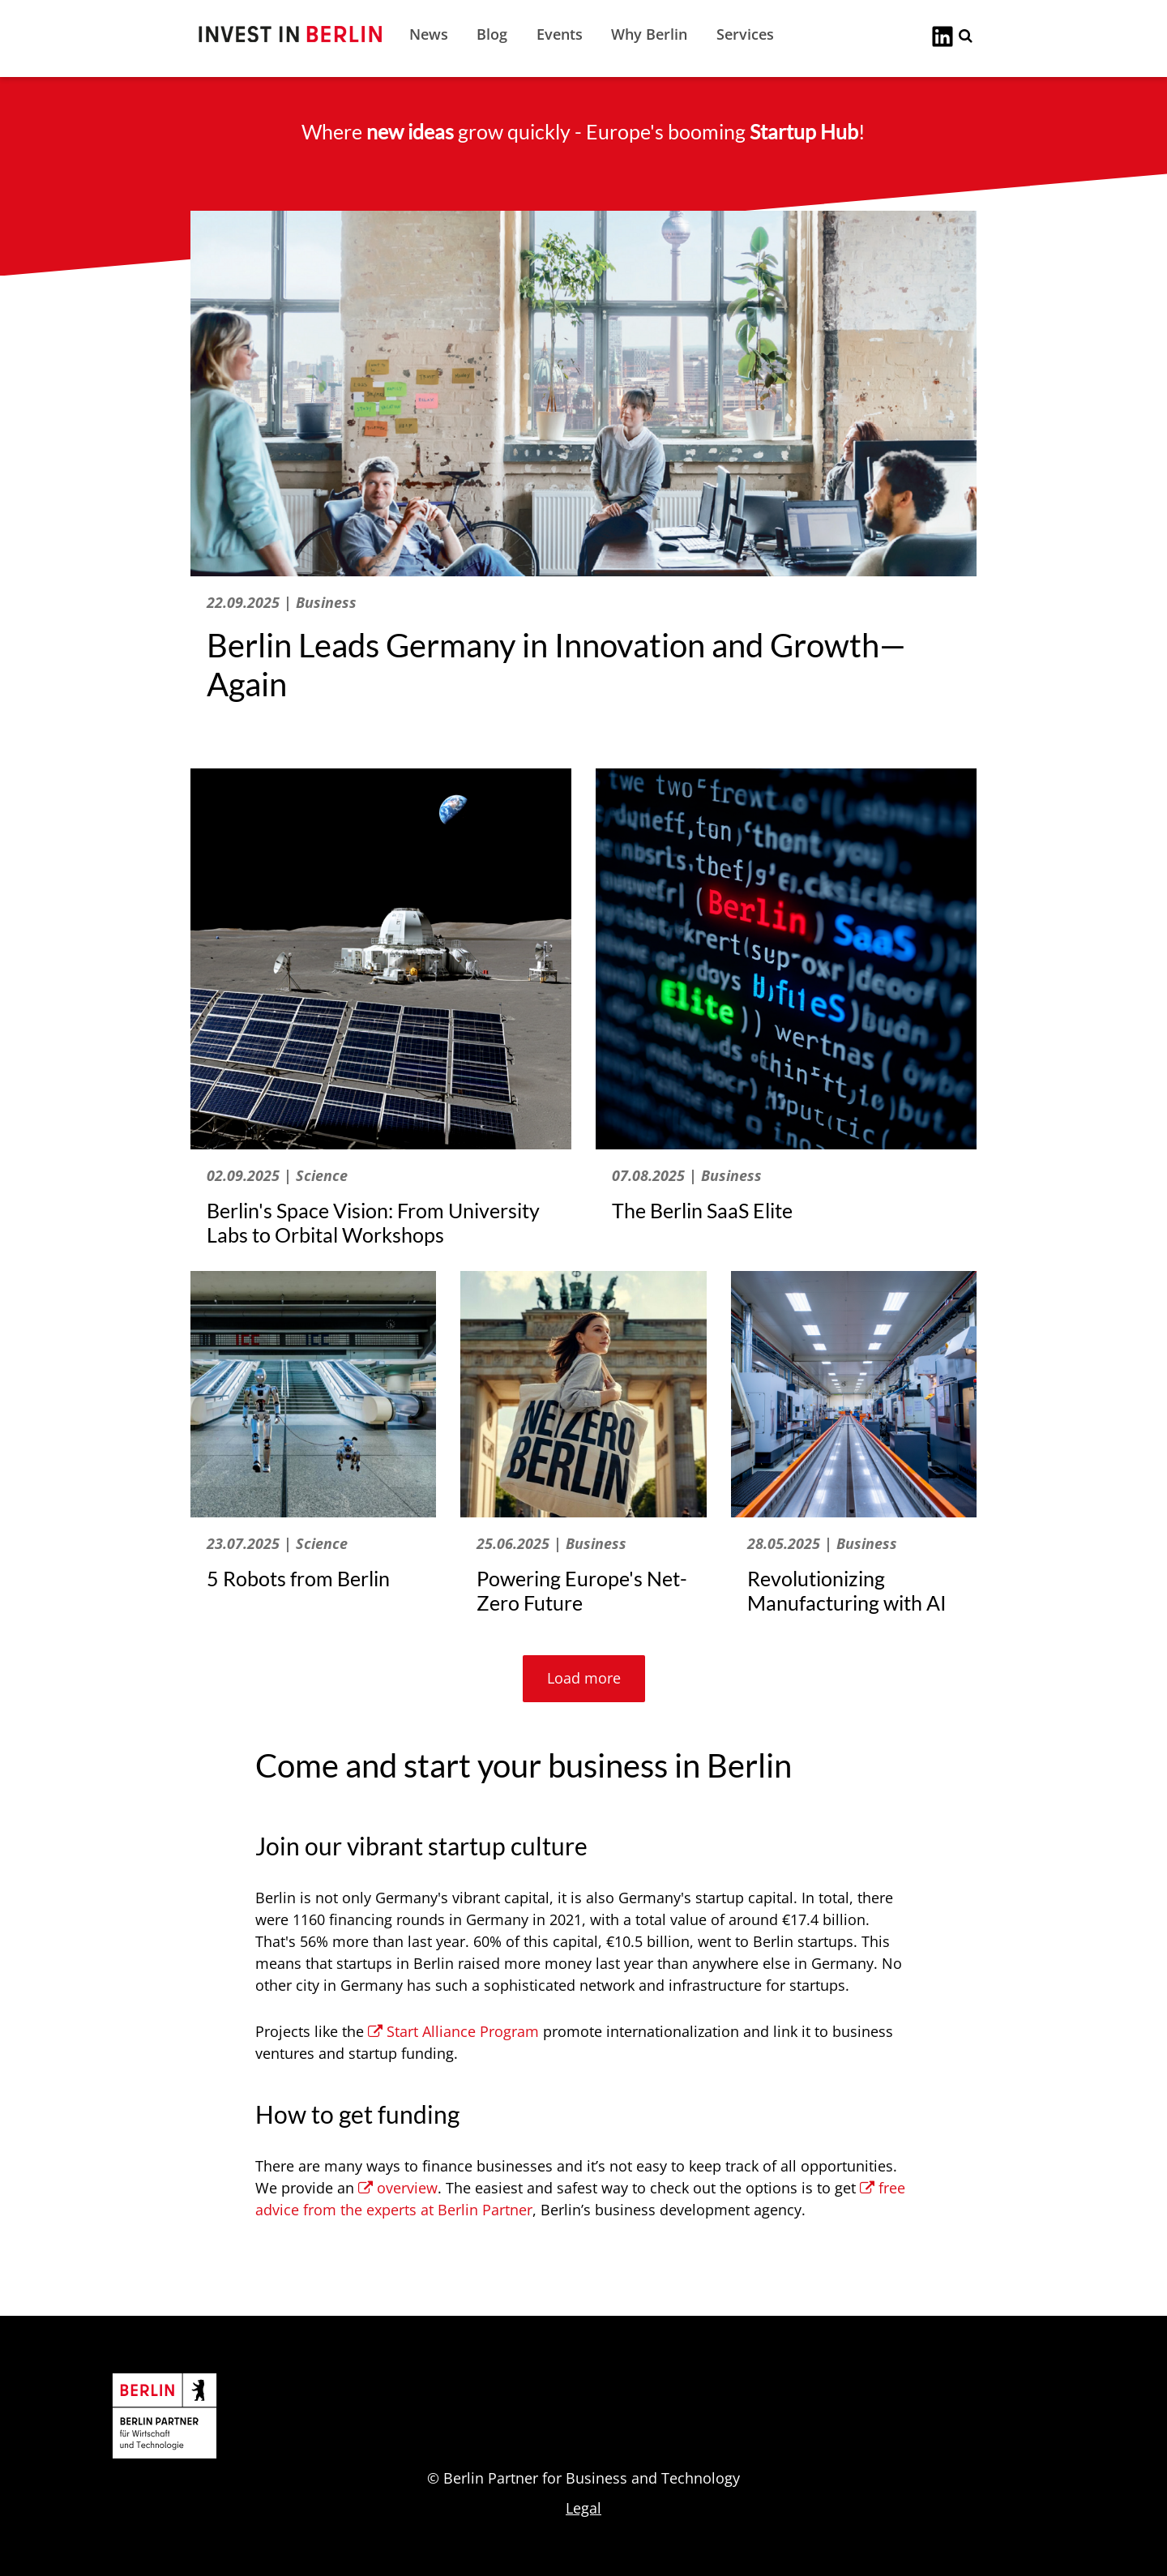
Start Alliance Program (453, 2031)
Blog (492, 34)
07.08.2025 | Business (687, 1175)
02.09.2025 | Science (277, 1175)
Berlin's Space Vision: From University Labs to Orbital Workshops (373, 1222)
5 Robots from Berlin (298, 1578)
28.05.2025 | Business (822, 1543)
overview (398, 2187)
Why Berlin (649, 34)
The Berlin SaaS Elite (702, 1210)
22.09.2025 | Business (282, 602)
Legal (583, 2508)
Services (745, 34)
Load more (584, 1678)
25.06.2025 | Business (551, 1543)
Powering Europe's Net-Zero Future (582, 1590)
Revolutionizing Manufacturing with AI (847, 1590)
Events (559, 34)
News (428, 34)
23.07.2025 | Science (277, 1543)
